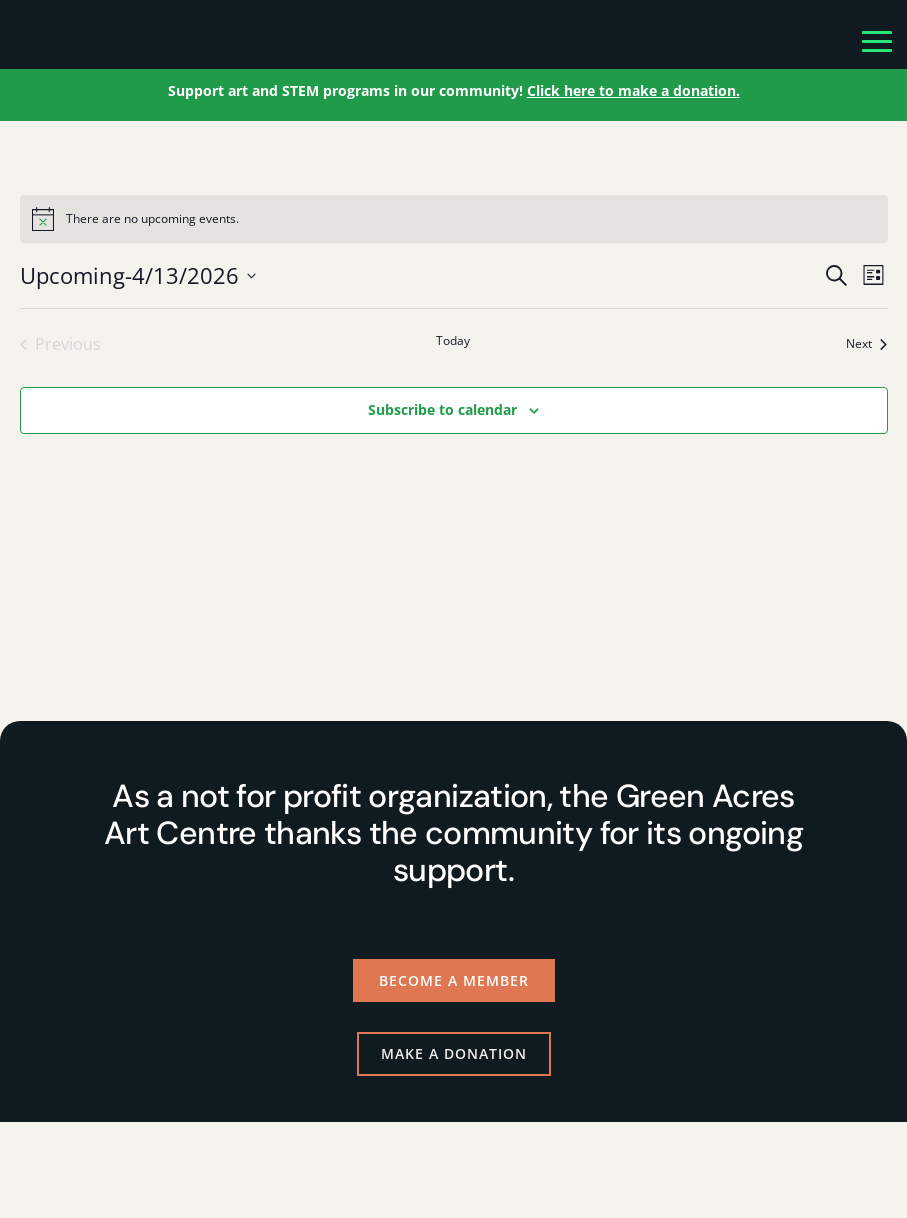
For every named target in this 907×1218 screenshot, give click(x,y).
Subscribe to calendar (442, 409)
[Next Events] (866, 344)
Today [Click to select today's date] (453, 341)
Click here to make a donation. (633, 90)
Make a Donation (454, 1053)
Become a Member (454, 980)
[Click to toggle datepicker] (138, 275)
